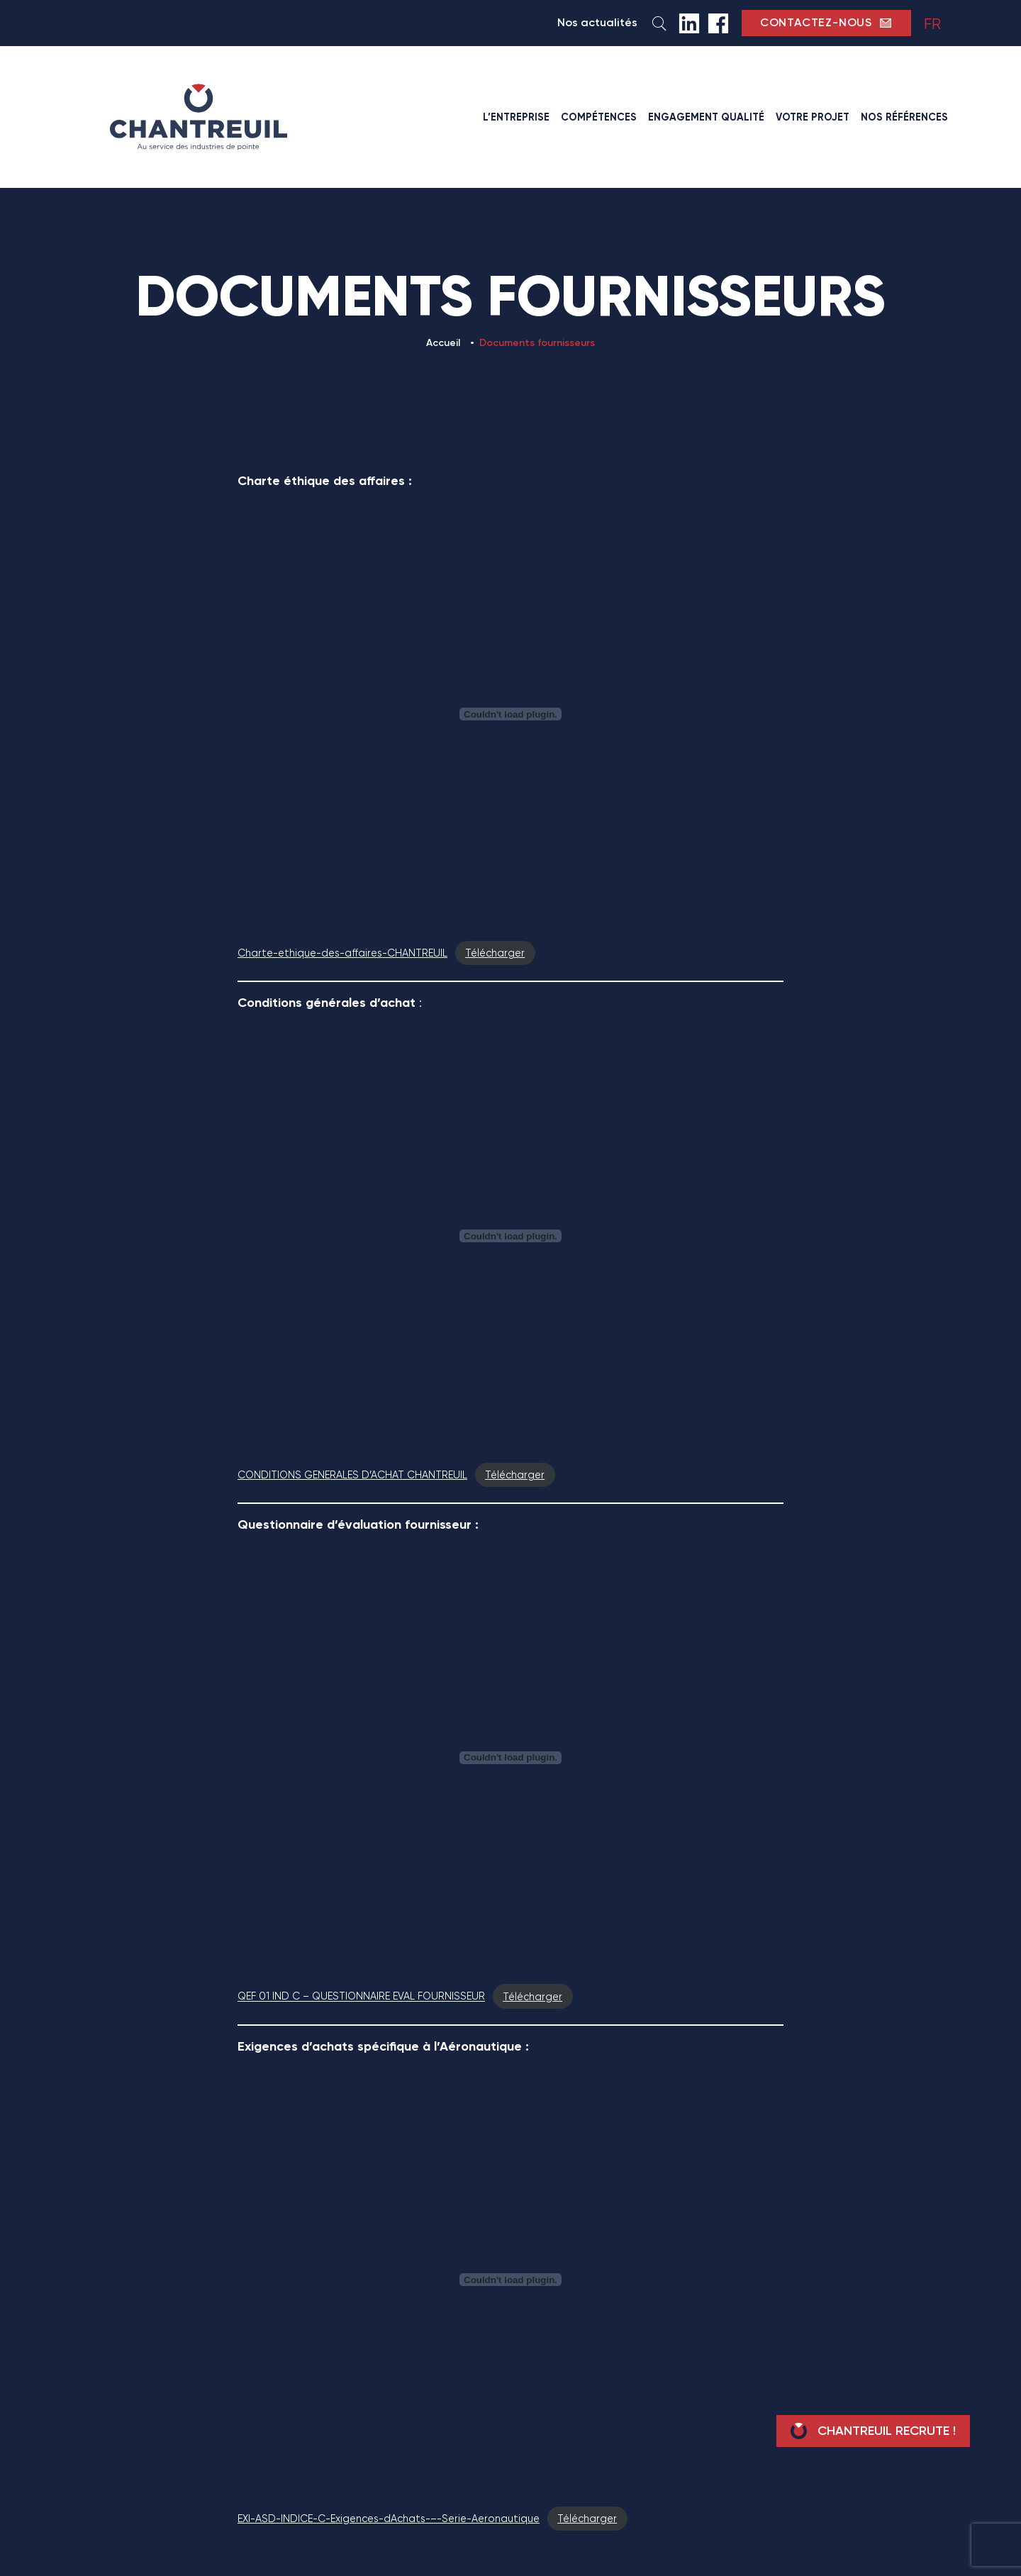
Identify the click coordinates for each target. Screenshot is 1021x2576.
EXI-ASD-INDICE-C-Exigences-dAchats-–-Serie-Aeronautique (389, 2518)
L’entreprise (516, 117)
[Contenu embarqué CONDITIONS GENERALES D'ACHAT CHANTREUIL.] (510, 1236)
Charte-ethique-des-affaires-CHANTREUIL (342, 953)
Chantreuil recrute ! (873, 2431)
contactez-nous (826, 23)
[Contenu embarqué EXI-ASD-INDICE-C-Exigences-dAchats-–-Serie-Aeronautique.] (510, 2279)
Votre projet (812, 117)
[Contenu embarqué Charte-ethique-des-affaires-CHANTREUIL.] (510, 714)
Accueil (443, 343)
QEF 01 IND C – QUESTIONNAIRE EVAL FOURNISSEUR (361, 1996)
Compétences (599, 117)
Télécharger (495, 953)
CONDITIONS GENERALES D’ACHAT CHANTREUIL (352, 1475)
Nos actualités (597, 22)
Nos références (904, 117)
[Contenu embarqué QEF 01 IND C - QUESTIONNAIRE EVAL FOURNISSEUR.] (510, 1757)
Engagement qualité (706, 117)
